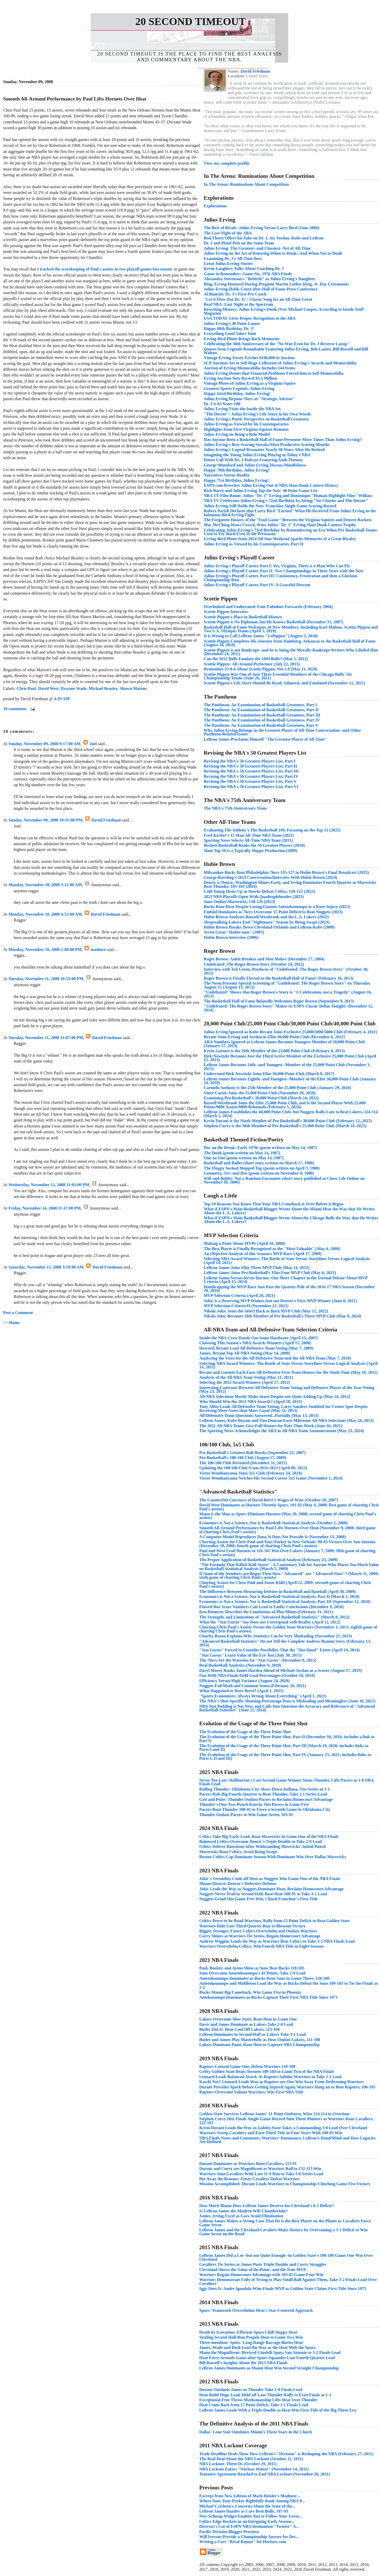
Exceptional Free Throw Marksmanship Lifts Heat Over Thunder (258, 2400)
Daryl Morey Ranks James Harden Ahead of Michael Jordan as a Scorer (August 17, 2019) (280, 1670)
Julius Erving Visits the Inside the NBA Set (242, 409)
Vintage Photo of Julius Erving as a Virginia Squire (250, 383)
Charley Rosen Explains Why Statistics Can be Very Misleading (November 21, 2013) (275, 1636)
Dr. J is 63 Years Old (222, 404)
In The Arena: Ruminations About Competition (246, 184)
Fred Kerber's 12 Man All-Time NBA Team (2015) (249, 835)
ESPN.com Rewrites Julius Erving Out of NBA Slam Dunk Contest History (271, 485)
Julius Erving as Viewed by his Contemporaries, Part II (253, 544)
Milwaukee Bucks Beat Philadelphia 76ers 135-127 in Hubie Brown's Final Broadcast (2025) (286, 872)
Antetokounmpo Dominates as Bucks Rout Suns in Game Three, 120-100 (264, 1978)
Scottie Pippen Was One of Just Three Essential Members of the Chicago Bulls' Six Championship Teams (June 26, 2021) (278, 676)
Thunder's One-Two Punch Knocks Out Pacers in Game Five (254, 1804)
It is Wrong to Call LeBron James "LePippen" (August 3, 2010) (261, 636)
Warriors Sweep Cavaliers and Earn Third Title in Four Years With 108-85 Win (270, 2133)
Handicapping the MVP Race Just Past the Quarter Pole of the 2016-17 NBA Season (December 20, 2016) (289, 1289)
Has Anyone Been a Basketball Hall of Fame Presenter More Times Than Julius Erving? (283, 439)
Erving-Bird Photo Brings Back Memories (242, 339)
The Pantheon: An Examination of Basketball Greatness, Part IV (262, 720)
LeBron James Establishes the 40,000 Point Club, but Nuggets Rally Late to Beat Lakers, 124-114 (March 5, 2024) (291, 1114)
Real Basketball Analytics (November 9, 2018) (240, 1665)
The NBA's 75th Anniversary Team (235, 808)
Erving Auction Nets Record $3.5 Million (240, 378)
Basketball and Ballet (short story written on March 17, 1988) (259, 1163)
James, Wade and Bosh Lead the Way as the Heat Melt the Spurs (257, 2347)
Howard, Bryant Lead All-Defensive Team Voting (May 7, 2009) (256, 1348)
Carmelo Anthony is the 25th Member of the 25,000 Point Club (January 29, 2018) (277, 1087)
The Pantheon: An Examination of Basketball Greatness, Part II (261, 710)
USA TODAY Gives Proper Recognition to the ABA (250, 318)
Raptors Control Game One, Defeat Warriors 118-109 (247, 2066)
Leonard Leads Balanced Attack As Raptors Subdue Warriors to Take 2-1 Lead (270, 2076)
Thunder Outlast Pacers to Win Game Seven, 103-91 (246, 1814)
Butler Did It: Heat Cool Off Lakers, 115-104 (239, 2029)
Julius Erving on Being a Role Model (237, 434)
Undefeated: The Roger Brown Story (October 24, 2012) (254, 964)
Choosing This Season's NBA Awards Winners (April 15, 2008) (255, 1343)
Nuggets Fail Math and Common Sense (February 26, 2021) (252, 1685)
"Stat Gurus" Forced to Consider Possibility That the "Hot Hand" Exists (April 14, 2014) (279, 1650)
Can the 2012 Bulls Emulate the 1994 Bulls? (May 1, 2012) (256, 658)
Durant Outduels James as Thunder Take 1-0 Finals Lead (250, 2389)
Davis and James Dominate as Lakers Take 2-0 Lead (246, 2024)
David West (48, 688)
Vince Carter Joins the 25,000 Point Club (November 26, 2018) (260, 1093)
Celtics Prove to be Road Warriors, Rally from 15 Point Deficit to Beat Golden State (274, 1920)
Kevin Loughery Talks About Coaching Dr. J (244, 268)
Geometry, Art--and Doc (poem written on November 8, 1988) (259, 1173)
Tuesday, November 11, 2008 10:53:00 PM (45, 978)
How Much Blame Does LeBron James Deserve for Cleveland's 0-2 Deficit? (266, 2205)
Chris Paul (26, 688)
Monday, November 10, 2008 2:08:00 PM (45, 949)
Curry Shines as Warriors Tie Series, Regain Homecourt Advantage (260, 1936)
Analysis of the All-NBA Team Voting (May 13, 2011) (246, 1377)
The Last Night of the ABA (228, 233)
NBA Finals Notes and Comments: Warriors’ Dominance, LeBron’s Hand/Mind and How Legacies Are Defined (287, 2140)
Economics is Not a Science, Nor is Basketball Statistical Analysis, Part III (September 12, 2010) (285, 1601)
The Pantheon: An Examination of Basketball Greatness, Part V (261, 725)
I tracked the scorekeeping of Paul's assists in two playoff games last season (104, 269)
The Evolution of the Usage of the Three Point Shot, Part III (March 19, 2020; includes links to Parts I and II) (283, 1747)
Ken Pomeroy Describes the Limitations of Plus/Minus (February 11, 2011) (266, 1612)
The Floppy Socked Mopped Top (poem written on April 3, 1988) (262, 1168)
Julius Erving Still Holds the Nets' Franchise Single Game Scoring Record (270, 506)
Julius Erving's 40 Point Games (232, 323)
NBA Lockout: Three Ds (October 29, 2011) (238, 2464)
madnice (98, 949)
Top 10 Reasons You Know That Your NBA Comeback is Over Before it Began (273, 1204)
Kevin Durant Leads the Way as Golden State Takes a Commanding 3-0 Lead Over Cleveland (283, 2128)
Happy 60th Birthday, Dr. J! (229, 328)
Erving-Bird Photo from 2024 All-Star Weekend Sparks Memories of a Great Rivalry (280, 539)
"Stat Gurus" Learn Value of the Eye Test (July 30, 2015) (250, 1655)
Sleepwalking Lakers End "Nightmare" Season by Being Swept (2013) (267, 922)
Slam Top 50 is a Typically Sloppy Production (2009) (250, 850)
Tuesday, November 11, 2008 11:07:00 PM (45, 1037)
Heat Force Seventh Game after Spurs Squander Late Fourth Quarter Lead (267, 2358)
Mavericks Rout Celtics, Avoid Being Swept (238, 1852)
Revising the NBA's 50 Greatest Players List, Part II (250, 766)
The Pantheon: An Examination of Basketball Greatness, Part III (262, 715)
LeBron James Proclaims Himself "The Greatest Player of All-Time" (265, 739)
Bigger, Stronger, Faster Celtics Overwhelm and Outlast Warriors (258, 1931)
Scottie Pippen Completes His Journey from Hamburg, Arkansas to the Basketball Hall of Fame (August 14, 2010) (290, 643)
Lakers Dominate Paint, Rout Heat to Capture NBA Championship (259, 2044)
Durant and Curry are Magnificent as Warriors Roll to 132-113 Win (260, 2168)
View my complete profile (227, 163)
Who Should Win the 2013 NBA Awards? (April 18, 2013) (250, 1401)
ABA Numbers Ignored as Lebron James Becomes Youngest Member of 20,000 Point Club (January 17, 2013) (284, 1044)
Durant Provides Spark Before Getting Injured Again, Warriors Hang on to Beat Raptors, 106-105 (287, 2087)
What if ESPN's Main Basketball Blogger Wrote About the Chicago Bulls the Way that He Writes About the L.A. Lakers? (291, 1220)
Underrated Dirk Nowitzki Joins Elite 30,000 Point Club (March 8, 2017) (269, 1073)
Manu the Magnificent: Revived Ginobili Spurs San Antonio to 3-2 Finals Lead (270, 2352)
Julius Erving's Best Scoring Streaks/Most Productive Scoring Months (267, 444)
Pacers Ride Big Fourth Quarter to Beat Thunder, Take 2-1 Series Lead (263, 1794)
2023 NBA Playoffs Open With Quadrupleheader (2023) (254, 896)
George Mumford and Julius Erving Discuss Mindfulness (255, 465)
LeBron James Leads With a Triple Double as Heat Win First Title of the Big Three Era (277, 2410)
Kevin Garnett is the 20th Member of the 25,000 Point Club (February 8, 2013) (274, 1051)
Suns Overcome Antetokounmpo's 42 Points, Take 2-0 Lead (252, 1973)
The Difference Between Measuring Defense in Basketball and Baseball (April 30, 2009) (277, 1591)
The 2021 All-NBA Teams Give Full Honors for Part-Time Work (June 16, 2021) (270, 1426)
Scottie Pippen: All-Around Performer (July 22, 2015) (252, 664)
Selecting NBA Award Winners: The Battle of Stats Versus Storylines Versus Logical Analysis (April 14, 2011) (287, 1260)
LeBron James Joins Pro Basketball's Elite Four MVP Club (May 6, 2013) (270, 1272)
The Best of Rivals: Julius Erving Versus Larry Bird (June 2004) (261, 227)
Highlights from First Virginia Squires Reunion (246, 429)
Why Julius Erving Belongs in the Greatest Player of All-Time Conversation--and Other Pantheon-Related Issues (282, 732)
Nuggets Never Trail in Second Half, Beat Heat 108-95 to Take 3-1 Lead (263, 1894)
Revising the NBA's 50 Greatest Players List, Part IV (251, 776)
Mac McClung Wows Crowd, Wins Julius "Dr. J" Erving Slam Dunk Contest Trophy (280, 525)
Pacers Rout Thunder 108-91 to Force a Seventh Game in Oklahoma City (264, 1809)
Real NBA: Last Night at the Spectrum (238, 304)
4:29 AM (61, 698)
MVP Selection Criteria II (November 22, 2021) (246, 1306)
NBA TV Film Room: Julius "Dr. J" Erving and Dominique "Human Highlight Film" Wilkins (288, 495)
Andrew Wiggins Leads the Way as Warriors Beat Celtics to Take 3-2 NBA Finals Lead (277, 1941)
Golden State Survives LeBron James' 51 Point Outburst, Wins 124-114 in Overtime (274, 2114)
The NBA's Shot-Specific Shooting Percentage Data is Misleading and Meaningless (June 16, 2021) (287, 1701)
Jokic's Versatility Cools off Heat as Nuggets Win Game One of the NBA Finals (269, 1878)
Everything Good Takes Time (230, 333)
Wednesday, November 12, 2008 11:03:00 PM (48, 1184)
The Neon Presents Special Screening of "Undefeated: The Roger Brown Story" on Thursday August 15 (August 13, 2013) (287, 985)
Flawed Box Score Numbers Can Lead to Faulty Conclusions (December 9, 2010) (271, 1607)
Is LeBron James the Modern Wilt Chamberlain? (243, 2211)
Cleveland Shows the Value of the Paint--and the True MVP (252, 2269)
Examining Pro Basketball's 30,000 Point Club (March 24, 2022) (261, 1098)
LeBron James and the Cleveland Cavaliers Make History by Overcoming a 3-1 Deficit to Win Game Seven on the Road (283, 2232)
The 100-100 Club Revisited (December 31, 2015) (243, 1463)
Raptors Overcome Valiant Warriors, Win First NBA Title (251, 2092)
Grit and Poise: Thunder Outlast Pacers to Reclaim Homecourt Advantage (266, 1799)
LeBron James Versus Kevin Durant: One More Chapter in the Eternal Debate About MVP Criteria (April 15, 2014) (285, 1280)
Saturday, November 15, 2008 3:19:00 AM (45, 1267)
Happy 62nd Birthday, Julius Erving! (237, 393)
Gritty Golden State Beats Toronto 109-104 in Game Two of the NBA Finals (266, 2071)
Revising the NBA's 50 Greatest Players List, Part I (250, 761)
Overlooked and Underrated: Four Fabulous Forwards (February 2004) (268, 606)
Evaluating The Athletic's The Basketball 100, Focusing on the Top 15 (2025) (272, 830)
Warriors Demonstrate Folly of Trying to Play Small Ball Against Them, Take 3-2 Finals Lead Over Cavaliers (288, 2281)
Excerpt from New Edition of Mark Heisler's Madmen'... (250, 2496)
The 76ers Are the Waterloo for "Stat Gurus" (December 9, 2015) (257, 1660)
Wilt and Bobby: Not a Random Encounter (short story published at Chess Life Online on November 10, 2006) (284, 1180)
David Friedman (106, 820)
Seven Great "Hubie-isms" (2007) (234, 932)
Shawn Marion (133, 688)
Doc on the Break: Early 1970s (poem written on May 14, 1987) (260, 1147)
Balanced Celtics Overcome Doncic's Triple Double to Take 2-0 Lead (260, 1841)
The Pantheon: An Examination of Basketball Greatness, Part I (260, 705)
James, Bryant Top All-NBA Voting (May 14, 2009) (244, 1353)
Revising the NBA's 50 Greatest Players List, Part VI (251, 786)
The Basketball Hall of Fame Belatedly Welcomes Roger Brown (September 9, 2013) (279, 1001)
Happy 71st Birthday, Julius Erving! (236, 480)
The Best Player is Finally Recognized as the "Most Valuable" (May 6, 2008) (272, 1248)
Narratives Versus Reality (227, 475)
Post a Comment (18, 1312)
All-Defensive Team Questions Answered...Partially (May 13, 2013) (258, 1415)
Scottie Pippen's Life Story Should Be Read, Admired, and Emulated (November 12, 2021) (284, 683)
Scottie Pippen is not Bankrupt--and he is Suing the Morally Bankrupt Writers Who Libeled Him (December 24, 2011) (291, 652)
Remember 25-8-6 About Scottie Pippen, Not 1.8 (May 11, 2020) (260, 669)
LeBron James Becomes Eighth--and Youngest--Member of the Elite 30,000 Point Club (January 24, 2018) (290, 1081)
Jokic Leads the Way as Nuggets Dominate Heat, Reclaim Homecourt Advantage (271, 1889)
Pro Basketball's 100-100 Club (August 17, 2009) (242, 1457)
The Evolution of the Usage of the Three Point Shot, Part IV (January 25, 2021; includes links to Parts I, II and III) (285, 1756)
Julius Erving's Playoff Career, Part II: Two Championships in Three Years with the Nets (283, 571)
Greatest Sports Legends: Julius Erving (239, 388)
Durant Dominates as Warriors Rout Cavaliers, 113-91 (248, 2163)
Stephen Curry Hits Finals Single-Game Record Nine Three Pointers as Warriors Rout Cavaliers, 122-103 (286, 2121)
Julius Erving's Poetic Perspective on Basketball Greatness (256, 419)
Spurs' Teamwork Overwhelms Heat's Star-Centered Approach (256, 2310)
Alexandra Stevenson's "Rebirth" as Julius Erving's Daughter (259, 279)
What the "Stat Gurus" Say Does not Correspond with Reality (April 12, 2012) (269, 1622)
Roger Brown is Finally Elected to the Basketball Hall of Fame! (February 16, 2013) (278, 978)
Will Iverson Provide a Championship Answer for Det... (249, 2536)
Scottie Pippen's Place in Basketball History (243, 617)
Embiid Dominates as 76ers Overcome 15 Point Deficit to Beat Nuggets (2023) (273, 912)
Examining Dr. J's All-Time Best (233, 258)
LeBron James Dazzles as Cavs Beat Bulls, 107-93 (243, 2511)
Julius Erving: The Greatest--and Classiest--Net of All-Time (257, 248)
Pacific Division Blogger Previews (229, 2531)
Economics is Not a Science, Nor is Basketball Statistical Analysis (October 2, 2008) (273, 1523)
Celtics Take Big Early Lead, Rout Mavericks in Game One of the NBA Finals (268, 1836)
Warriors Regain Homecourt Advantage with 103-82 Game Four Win (261, 2274)
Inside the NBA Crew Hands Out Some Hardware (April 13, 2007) (258, 1338)
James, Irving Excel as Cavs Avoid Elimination (241, 2216)
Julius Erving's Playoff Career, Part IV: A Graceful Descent (257, 585)
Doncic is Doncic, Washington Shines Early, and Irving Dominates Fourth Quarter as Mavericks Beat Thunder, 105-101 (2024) (290, 884)
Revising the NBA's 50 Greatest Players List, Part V (250, 781)
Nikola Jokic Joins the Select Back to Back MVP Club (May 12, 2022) (266, 1311)
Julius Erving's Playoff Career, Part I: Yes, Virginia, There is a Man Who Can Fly (277, 566)
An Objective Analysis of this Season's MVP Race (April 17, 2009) (263, 1253)
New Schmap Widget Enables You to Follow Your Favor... (250, 2516)
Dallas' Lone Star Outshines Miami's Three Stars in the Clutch (255, 2432)
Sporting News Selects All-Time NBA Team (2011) (248, 840)
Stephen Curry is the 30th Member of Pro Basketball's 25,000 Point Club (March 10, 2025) (285, 1126)
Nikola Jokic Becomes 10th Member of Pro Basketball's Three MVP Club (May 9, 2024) (282, 1316)
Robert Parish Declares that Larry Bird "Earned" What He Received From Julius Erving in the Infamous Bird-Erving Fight (290, 513)
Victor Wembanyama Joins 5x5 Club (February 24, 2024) (250, 1473)
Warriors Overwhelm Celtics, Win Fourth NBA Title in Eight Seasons (261, 1946)
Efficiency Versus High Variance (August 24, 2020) (244, 1680)
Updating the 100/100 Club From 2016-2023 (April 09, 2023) (253, 1468)
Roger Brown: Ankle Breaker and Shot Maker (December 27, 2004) (264, 959)
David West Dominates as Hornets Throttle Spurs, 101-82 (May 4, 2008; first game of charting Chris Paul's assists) (289, 1507)
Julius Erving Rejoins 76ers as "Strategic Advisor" (249, 399)
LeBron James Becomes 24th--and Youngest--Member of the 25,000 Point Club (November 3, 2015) (287, 1067)
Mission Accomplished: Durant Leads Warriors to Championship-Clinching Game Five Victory (284, 2184)
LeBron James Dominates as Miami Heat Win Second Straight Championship (269, 2368)
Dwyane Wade (74, 688)
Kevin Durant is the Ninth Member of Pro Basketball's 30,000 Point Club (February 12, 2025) (288, 1121)
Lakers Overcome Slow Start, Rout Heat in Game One (248, 2019)
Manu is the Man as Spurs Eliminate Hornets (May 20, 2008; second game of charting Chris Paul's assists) (287, 1516)
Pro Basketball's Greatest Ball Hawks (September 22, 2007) (252, 1452)
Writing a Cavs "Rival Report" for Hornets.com (242, 2541)
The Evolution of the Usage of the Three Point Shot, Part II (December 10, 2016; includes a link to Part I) (287, 1739)
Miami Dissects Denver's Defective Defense (237, 1883)
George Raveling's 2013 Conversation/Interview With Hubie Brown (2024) (270, 877)
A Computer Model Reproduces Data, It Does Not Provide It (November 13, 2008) (272, 1537)
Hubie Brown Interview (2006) (231, 937)
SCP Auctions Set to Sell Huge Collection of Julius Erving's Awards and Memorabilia (280, 363)
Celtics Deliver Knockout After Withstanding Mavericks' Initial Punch (262, 1846)
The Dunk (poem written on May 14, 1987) (242, 1153)
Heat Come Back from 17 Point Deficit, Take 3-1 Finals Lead (253, 2405)
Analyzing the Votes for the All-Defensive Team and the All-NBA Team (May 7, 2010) (275, 1358)
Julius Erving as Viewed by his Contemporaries (246, 424)
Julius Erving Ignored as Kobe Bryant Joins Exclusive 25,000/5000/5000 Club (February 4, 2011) (290, 1032)
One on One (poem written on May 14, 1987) (244, 1158)
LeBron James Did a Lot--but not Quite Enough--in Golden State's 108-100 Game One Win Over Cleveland (286, 2257)
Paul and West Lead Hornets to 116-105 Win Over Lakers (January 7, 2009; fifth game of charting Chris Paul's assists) (287, 1552)
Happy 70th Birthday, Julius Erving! (237, 470)
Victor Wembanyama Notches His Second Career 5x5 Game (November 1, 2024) (271, 1478)
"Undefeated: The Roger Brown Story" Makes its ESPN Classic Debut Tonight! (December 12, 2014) (288, 1008)
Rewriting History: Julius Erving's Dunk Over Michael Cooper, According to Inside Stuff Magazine (284, 311)
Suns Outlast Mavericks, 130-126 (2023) (239, 901)
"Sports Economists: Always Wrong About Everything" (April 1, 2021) (262, 1696)
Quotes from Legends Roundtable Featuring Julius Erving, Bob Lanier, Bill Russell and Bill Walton (286, 351)
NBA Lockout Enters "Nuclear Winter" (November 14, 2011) (254, 2469)
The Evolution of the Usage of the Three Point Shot (245, 1732)
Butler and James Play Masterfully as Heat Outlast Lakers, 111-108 (259, 2039)
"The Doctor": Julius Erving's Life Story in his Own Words (257, 414)
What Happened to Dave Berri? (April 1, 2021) (241, 1690)
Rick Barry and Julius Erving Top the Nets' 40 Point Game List (261, 490)
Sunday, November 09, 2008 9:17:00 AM (44, 743)
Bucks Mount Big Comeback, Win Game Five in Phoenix (250, 1992)
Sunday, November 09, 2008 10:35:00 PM (45, 820)
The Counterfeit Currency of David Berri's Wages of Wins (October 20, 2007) (268, 1500)
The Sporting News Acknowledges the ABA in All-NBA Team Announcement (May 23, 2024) (281, 1431)
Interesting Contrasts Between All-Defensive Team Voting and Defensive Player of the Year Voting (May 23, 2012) (286, 1389)
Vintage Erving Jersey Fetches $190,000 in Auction (249, 357)
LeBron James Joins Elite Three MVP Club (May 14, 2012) (257, 1267)
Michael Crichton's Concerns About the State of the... (247, 2506)
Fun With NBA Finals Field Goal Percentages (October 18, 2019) (257, 1675)
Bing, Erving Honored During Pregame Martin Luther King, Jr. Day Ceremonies (276, 284)
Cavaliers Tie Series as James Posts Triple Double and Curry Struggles (262, 2264)
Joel (93, 743)
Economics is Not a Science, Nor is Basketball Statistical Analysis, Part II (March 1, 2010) (279, 1596)
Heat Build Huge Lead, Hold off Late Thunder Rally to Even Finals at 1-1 (265, 2395)
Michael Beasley (103, 688)
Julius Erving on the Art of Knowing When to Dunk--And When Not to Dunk (273, 253)
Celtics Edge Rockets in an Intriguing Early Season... (246, 2521)
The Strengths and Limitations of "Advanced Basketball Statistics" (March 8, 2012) (274, 1617)
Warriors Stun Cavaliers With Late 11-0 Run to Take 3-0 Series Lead (261, 2174)
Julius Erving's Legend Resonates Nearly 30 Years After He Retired (264, 449)
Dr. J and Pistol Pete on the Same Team (239, 243)
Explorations (215, 206)
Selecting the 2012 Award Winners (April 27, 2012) (244, 1382)
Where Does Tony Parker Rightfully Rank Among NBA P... (252, 2501)
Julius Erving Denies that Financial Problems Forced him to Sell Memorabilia (273, 373)
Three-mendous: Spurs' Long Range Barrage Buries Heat (251, 2342)
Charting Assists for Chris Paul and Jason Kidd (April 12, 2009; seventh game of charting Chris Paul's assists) (285, 1584)
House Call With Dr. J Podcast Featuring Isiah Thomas (253, 460)
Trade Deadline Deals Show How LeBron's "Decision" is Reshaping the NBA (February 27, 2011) (286, 2454)
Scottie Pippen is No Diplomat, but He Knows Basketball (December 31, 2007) (273, 622)
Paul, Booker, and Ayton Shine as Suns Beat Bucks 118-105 (252, 1968)
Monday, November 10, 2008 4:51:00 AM (45, 914)
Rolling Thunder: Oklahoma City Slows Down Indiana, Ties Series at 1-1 (264, 1789)
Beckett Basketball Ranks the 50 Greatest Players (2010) (254, 845)
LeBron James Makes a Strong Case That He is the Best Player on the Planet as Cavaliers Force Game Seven (285, 2223)
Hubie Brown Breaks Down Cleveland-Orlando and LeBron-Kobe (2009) (269, 927)
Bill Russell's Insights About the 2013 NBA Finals (243, 2363)
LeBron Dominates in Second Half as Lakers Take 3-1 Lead (252, 2034)
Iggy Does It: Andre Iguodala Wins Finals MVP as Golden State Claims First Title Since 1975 (282, 2288)
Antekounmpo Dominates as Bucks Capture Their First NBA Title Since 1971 (268, 1997)
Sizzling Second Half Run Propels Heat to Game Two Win (251, 2337)
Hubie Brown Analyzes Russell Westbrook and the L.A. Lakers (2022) (266, 917)
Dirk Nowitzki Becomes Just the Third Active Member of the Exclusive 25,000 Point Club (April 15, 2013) (290, 1058)
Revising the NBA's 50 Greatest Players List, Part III (251, 771)
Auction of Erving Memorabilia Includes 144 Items (249, 368)
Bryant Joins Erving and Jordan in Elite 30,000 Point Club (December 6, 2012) (274, 1037)
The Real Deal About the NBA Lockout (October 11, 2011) (251, 2459)
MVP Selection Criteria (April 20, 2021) (239, 1295)
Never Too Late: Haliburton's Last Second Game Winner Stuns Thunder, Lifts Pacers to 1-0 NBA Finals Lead (286, 1782)
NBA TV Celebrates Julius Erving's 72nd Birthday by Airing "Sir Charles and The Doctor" (286, 500)
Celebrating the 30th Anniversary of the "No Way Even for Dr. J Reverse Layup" (277, 344)
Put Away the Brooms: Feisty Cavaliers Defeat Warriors (249, 2179)
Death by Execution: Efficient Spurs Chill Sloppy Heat (248, 2332)
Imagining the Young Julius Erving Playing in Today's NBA (257, 455)
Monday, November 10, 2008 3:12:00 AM (45, 885)
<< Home (11, 1322)
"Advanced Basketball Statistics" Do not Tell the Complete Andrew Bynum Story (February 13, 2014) (285, 1643)
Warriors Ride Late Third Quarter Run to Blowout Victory (252, 1926)
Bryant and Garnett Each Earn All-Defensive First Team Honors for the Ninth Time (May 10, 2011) (288, 1372)
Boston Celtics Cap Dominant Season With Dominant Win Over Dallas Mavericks (272, 1857)
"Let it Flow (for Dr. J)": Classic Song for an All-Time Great (258, 299)
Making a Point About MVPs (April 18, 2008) (244, 1243)
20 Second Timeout (190, 21)
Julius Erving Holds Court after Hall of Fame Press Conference (260, 289)
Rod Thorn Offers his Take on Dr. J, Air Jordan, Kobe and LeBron (263, 238)
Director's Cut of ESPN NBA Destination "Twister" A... (249, 2526)
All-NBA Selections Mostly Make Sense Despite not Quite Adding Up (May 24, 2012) (274, 1396)
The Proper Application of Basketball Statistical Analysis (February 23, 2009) (268, 1559)
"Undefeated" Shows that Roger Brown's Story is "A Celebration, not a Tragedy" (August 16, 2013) (288, 994)
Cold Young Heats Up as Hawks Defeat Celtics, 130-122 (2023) (259, 891)
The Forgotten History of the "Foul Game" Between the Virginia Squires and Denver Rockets (288, 520)
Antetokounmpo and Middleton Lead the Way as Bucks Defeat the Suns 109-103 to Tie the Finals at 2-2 (288, 1985)
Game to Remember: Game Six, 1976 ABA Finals (248, 274)
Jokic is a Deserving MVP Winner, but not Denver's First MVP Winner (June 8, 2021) (280, 1301)
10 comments (15, 708)
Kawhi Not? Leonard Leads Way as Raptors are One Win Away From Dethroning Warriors (281, 2081)
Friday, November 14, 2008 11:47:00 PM (44, 1208)
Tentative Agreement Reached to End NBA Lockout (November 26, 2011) (264, 2474)
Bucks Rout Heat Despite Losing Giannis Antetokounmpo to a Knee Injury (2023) (277, 906)
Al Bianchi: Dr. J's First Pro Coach (235, 294)
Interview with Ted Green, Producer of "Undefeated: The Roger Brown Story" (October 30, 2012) (286, 971)
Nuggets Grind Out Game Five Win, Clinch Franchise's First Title (258, 1899)
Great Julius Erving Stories (228, 263)
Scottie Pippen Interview (226, 611)
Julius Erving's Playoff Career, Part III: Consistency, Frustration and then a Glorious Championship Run (280, 578)
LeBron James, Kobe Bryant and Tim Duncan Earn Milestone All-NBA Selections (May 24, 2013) (286, 1420)
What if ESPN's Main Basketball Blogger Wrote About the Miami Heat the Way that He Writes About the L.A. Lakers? (289, 1211)
